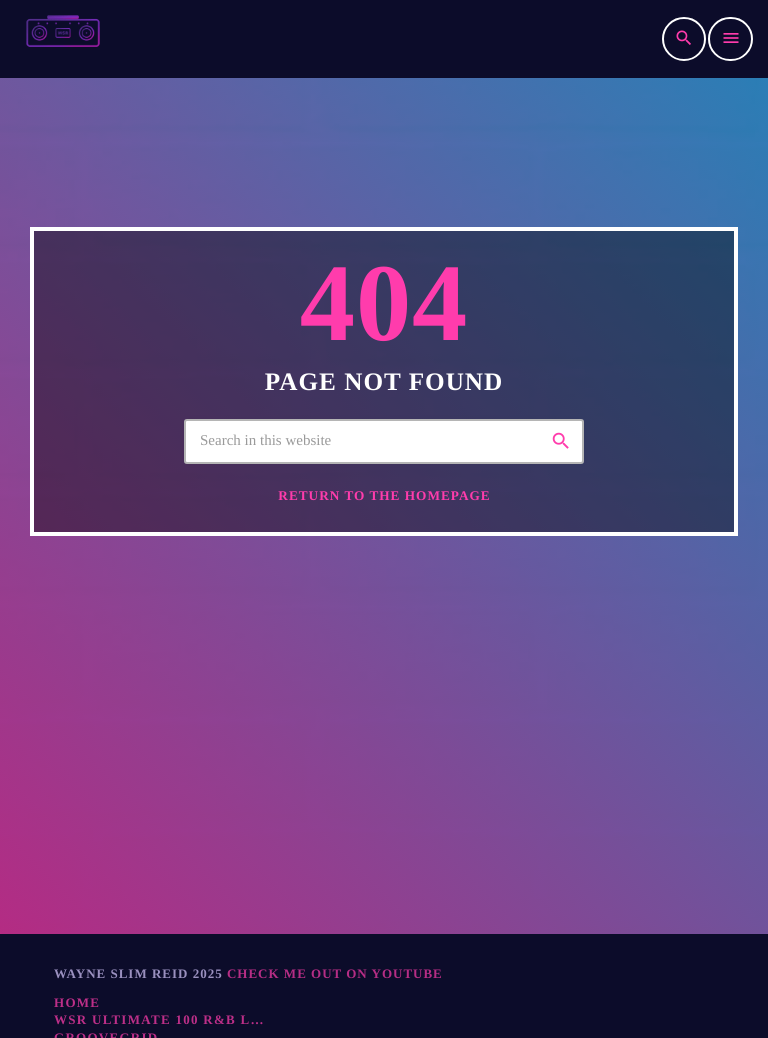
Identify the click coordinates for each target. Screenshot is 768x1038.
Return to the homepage (384, 518)
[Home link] (63, 39)
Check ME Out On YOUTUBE (335, 973)
